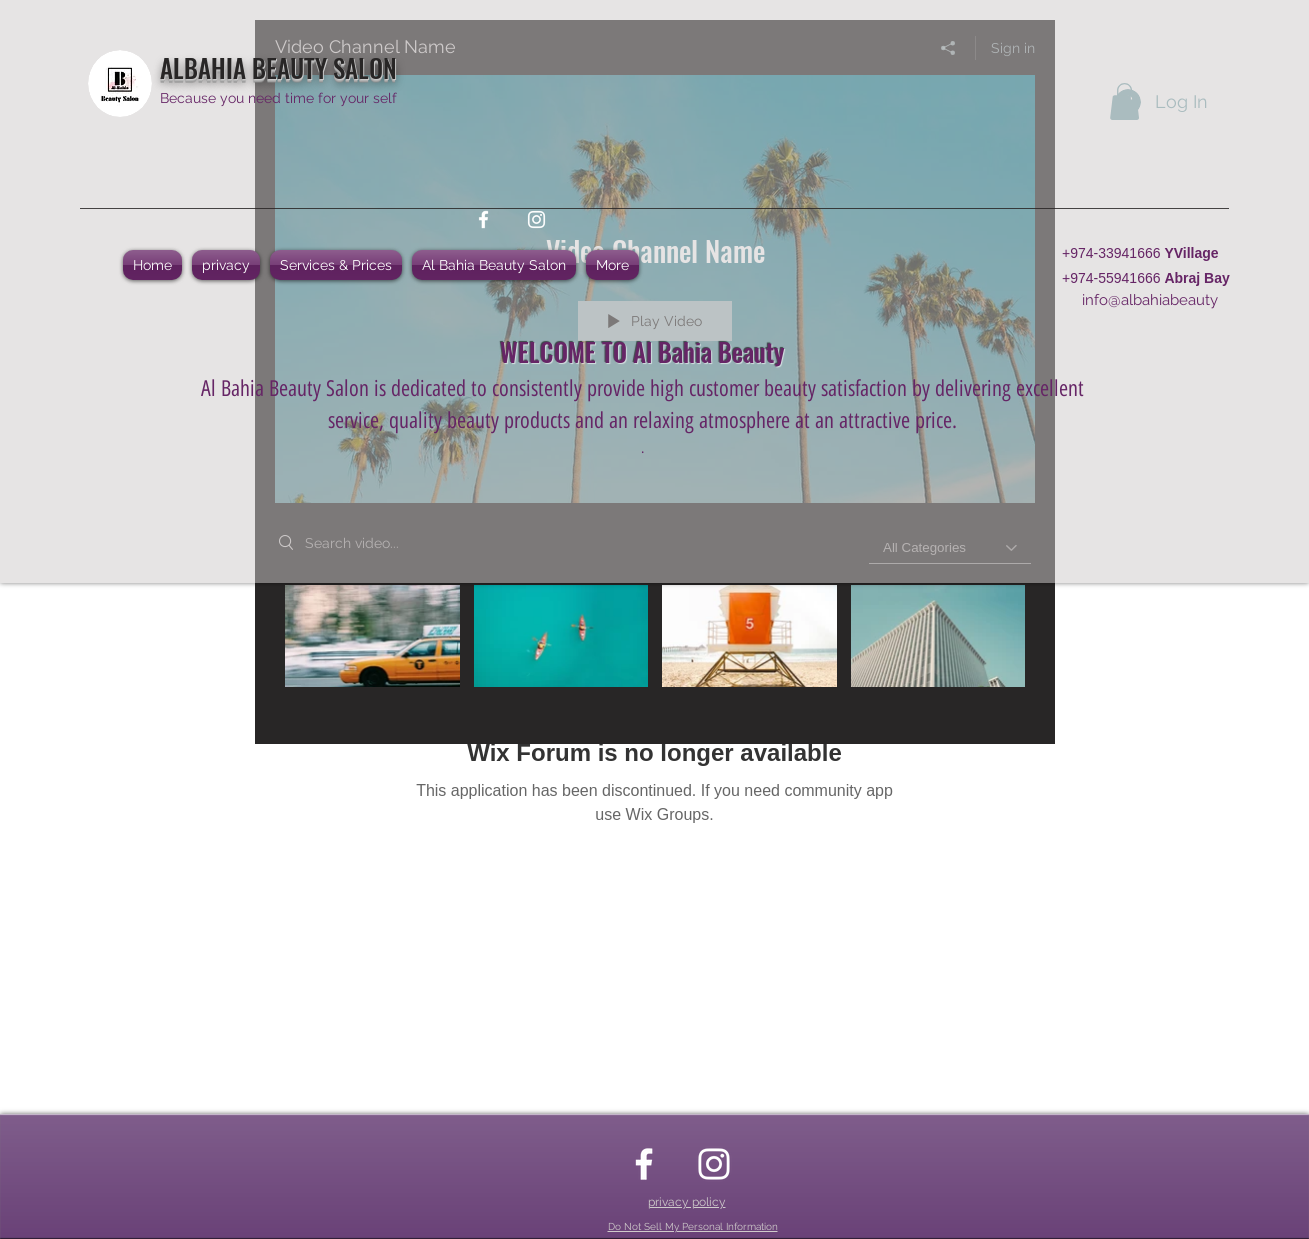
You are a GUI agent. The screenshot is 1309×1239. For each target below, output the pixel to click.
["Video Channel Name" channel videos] (655, 650)
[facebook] (483, 219)
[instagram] (536, 219)
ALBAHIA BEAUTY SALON (278, 67)
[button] (1124, 101)
